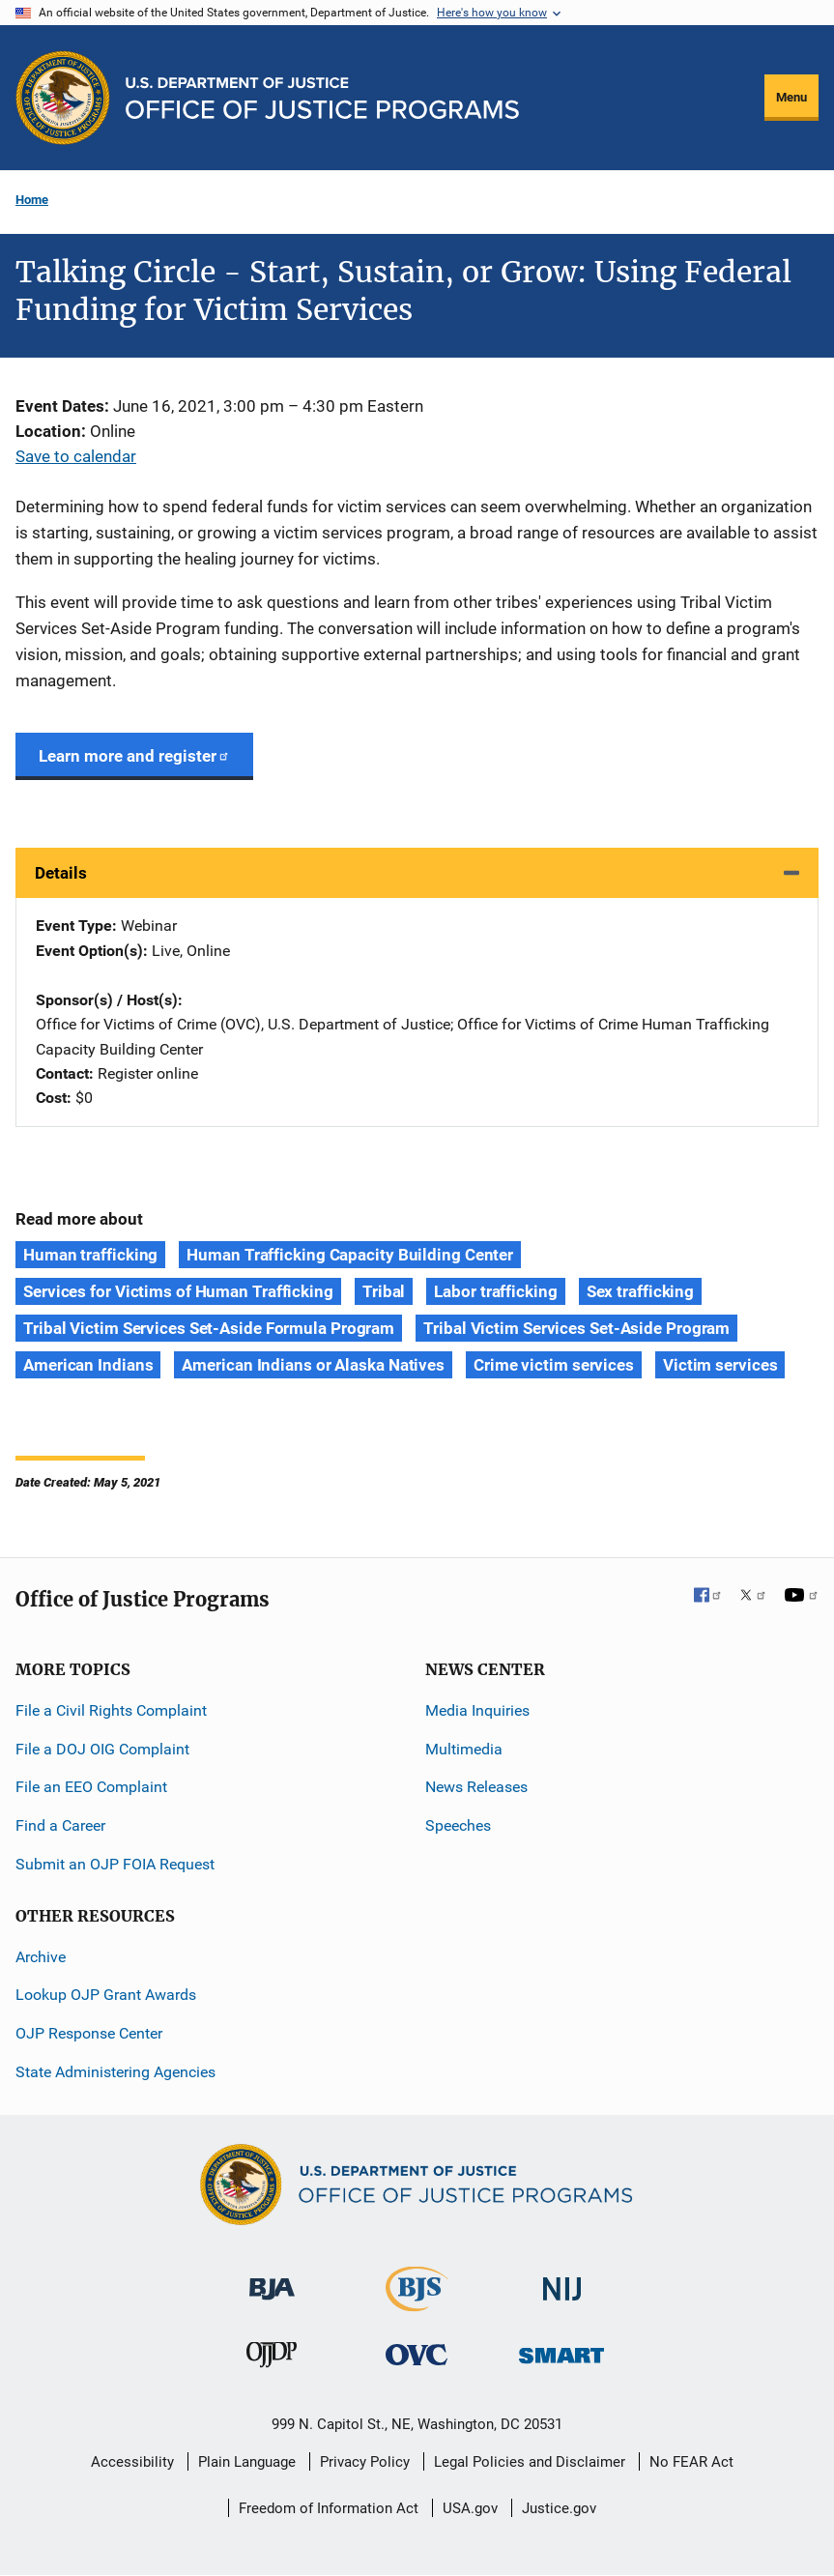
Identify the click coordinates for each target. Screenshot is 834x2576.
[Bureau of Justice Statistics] (417, 2303)
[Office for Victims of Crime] (416, 2354)
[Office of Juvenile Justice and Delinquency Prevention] (271, 2359)
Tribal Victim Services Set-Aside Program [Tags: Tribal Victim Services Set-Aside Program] (576, 1328)
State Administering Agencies (115, 2072)
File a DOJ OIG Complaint (102, 1749)
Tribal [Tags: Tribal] (383, 1291)
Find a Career (60, 1825)
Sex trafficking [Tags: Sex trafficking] (641, 1291)
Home (31, 199)
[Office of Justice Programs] (62, 97)
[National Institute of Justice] (562, 2281)
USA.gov (470, 2508)
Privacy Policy (365, 2462)
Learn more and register (134, 756)
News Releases (476, 1787)
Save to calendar (75, 456)
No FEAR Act (691, 2462)
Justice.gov (559, 2508)
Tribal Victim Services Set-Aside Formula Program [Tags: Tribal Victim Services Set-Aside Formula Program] (208, 1328)
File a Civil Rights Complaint (111, 1710)
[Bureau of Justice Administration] (272, 2280)
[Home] (322, 98)
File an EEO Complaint (91, 1787)
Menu (791, 97)
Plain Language (247, 2462)
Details (61, 873)
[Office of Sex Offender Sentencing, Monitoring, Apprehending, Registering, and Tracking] (561, 2350)
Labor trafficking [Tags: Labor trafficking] (495, 1291)
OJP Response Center (88, 2033)
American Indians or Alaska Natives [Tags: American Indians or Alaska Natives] (313, 1365)
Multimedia (464, 1749)
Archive (40, 1957)
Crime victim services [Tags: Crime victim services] (554, 1365)
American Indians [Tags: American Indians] (88, 1365)
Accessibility (132, 2462)
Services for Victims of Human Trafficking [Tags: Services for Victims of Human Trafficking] (178, 1291)
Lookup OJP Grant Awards (105, 1994)
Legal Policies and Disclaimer (529, 2462)
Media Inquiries (477, 1710)
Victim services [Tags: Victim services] (720, 1365)
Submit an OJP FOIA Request (115, 1864)
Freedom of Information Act (328, 2508)
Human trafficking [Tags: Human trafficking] (90, 1254)
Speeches (458, 1825)
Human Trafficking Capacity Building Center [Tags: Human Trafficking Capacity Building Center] (350, 1254)
